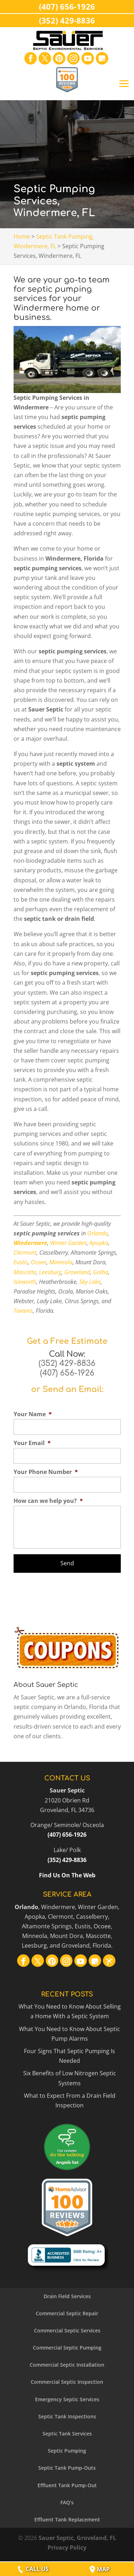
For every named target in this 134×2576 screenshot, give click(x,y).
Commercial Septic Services (67, 2330)
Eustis (21, 1262)
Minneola (61, 1262)
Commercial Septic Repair (67, 2313)
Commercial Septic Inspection (67, 2381)
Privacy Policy (67, 2547)
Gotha (100, 1272)
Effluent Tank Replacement (67, 2519)
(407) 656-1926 (67, 1373)
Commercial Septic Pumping (67, 2347)
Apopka (98, 1243)
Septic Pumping (67, 2450)
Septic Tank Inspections (67, 2416)
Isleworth (25, 1282)
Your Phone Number (46, 1472)
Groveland (77, 1272)
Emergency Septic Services (67, 2399)
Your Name (33, 1414)
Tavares (23, 1311)
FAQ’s (67, 2502)
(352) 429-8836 (67, 1363)
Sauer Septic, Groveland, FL (77, 2538)
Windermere (30, 1243)
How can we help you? (48, 1501)
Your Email (32, 1443)
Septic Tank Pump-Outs (67, 2467)
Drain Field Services (67, 2296)
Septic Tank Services (67, 2433)
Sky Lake (90, 1282)
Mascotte (25, 1272)
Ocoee (38, 1262)
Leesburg (50, 1272)
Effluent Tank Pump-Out (67, 2485)
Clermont (25, 1252)
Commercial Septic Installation (67, 2364)
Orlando (97, 1233)
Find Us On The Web (67, 1875)
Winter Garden (68, 1243)
